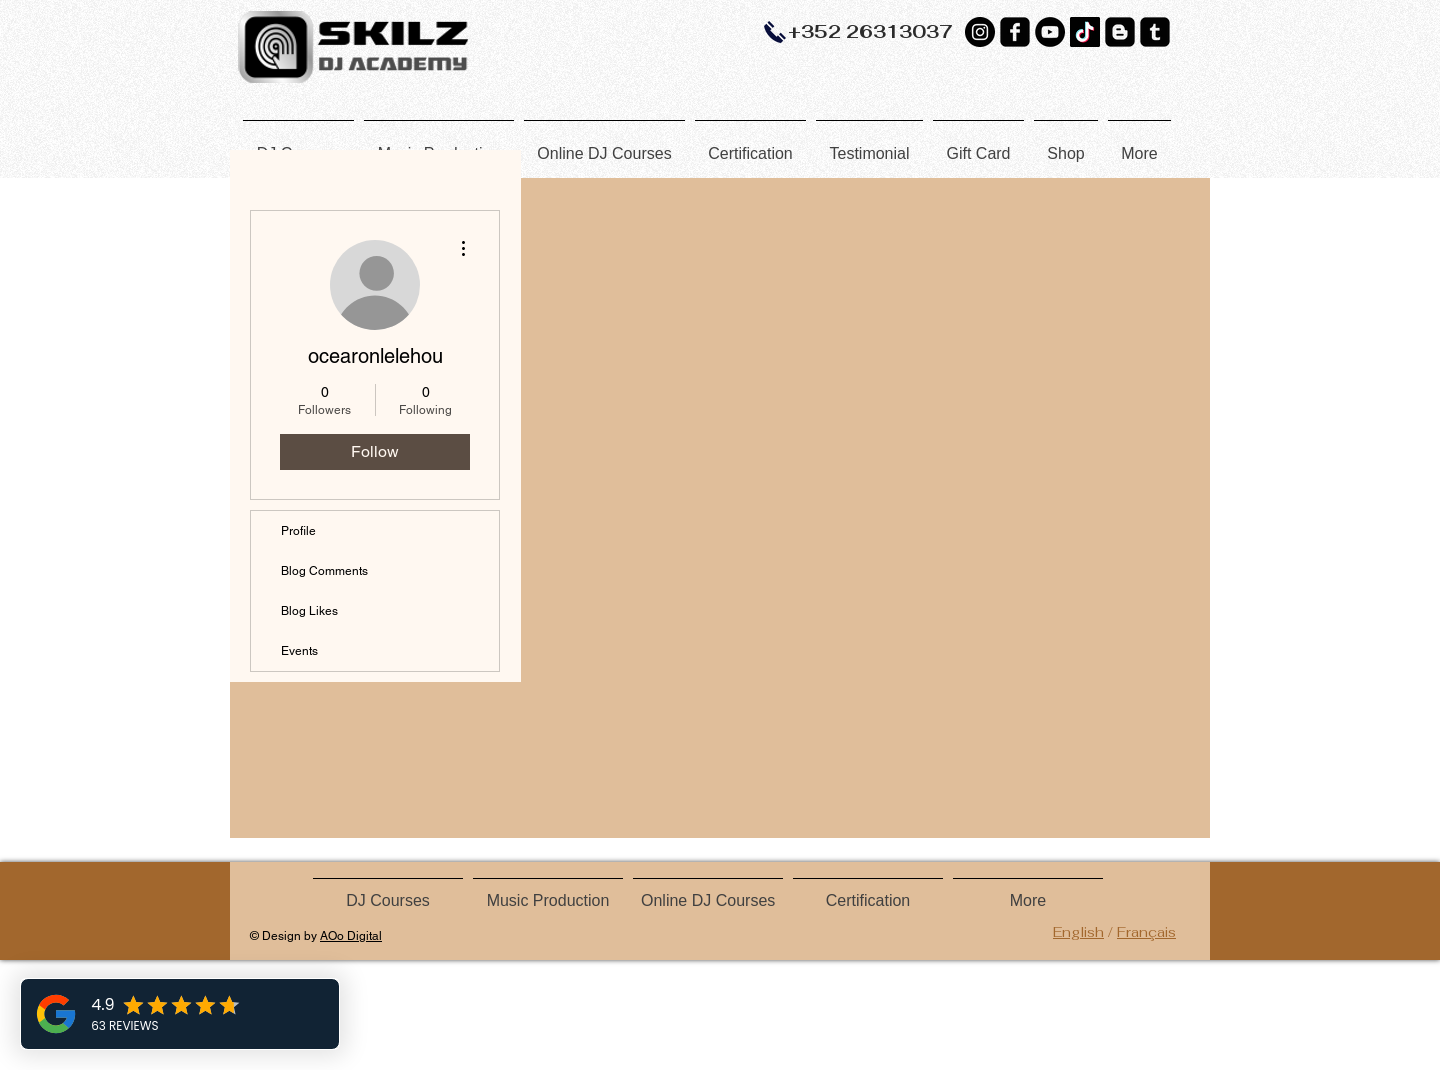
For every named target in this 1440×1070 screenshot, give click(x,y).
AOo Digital (351, 936)
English (1078, 932)
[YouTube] (1050, 32)
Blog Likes (309, 611)
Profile (298, 531)
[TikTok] (1085, 32)
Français (1146, 932)
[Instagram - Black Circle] (980, 32)
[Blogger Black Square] (1120, 32)
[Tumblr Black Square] (1155, 32)
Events (299, 651)
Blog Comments (324, 571)
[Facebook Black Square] (1015, 32)
